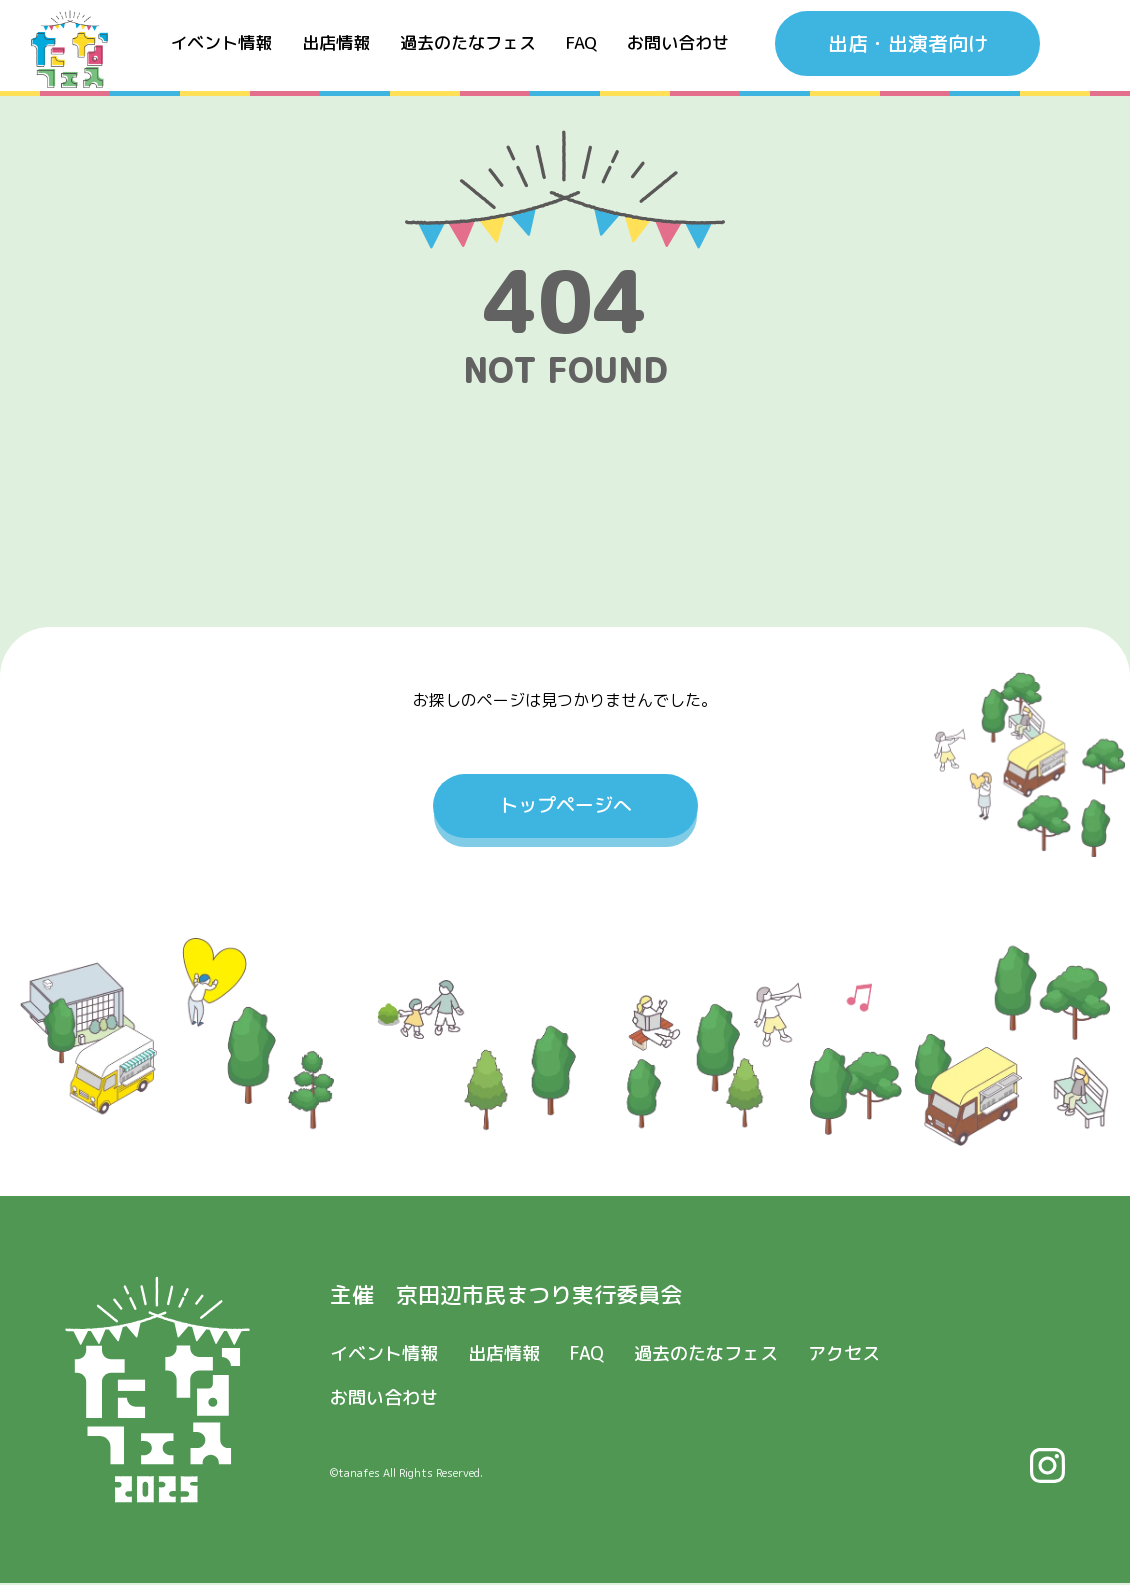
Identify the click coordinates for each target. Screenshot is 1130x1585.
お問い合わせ (678, 49)
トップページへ (565, 806)
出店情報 (336, 49)
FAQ (581, 49)
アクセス (844, 1354)
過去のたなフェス (468, 49)
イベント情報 (221, 49)
